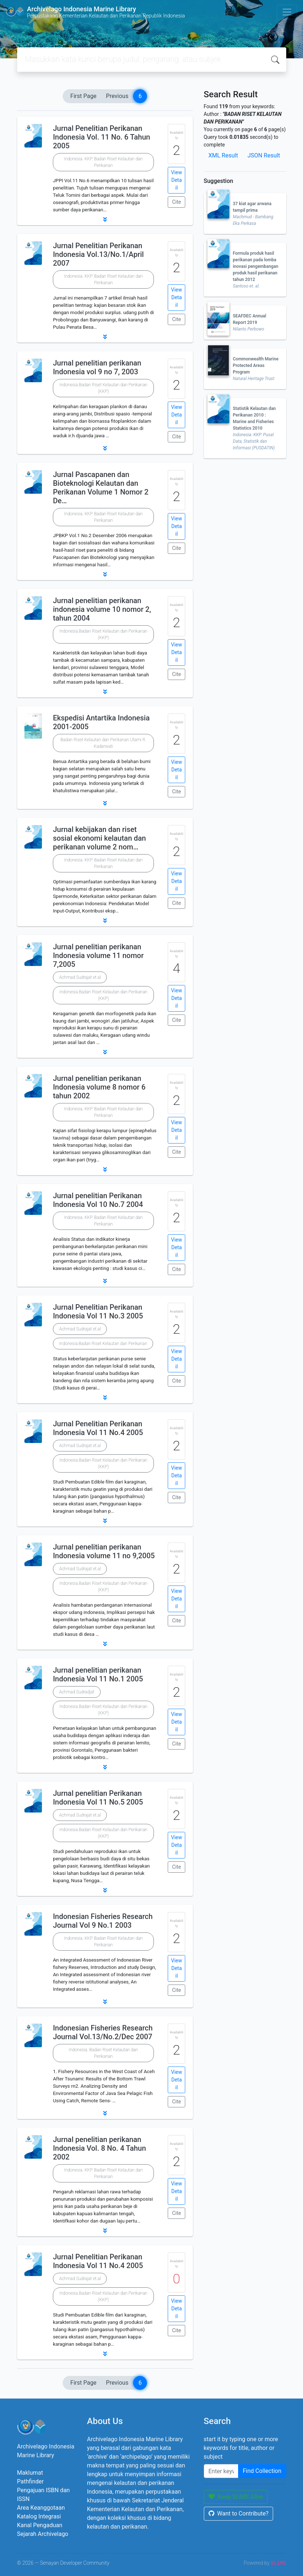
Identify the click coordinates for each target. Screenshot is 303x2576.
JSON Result (264, 155)
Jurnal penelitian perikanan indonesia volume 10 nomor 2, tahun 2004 (102, 609)
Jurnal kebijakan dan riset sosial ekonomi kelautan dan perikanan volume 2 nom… (99, 838)
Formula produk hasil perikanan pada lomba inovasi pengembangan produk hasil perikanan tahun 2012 (256, 266)
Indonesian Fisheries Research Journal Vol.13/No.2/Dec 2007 (102, 2032)
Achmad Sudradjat (76, 1691)
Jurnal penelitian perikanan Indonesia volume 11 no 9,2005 (104, 1551)
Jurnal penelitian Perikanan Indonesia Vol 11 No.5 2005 (98, 1797)
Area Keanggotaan (41, 2507)
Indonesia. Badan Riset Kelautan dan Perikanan (103, 2053)
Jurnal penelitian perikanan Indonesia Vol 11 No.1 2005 (98, 1674)
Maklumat (30, 2472)
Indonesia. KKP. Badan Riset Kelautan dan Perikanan (103, 162)
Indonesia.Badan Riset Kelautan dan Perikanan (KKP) (103, 388)
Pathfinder (30, 2481)
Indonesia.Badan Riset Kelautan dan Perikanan (103, 1343)
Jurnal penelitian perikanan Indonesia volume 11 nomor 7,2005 (98, 955)
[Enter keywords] (221, 2471)
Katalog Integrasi (39, 2516)
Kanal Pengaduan (40, 2525)
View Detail (176, 180)
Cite (176, 202)
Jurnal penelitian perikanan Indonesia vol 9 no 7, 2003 (97, 367)
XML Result (223, 155)
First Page (83, 96)
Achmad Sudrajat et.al (80, 977)
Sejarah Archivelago (43, 2533)
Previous (117, 96)
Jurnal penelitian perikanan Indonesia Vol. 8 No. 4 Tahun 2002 (99, 2148)
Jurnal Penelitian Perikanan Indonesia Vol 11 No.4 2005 (98, 1428)
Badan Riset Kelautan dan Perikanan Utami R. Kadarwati (104, 743)
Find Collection (262, 2470)
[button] (105, 219)
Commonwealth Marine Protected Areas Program (256, 365)
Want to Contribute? (239, 2513)
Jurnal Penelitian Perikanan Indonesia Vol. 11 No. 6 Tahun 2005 (101, 137)
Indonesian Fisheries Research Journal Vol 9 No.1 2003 (102, 1921)
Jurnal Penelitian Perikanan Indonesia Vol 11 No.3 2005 (98, 1311)
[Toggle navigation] (287, 12)
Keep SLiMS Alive (236, 2496)
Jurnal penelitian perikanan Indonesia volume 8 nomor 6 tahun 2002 (99, 1087)
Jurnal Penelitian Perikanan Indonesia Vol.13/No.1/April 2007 (98, 254)
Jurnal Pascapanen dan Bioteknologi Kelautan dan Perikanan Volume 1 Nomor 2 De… (100, 487)
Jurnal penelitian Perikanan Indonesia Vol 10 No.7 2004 (98, 1200)
